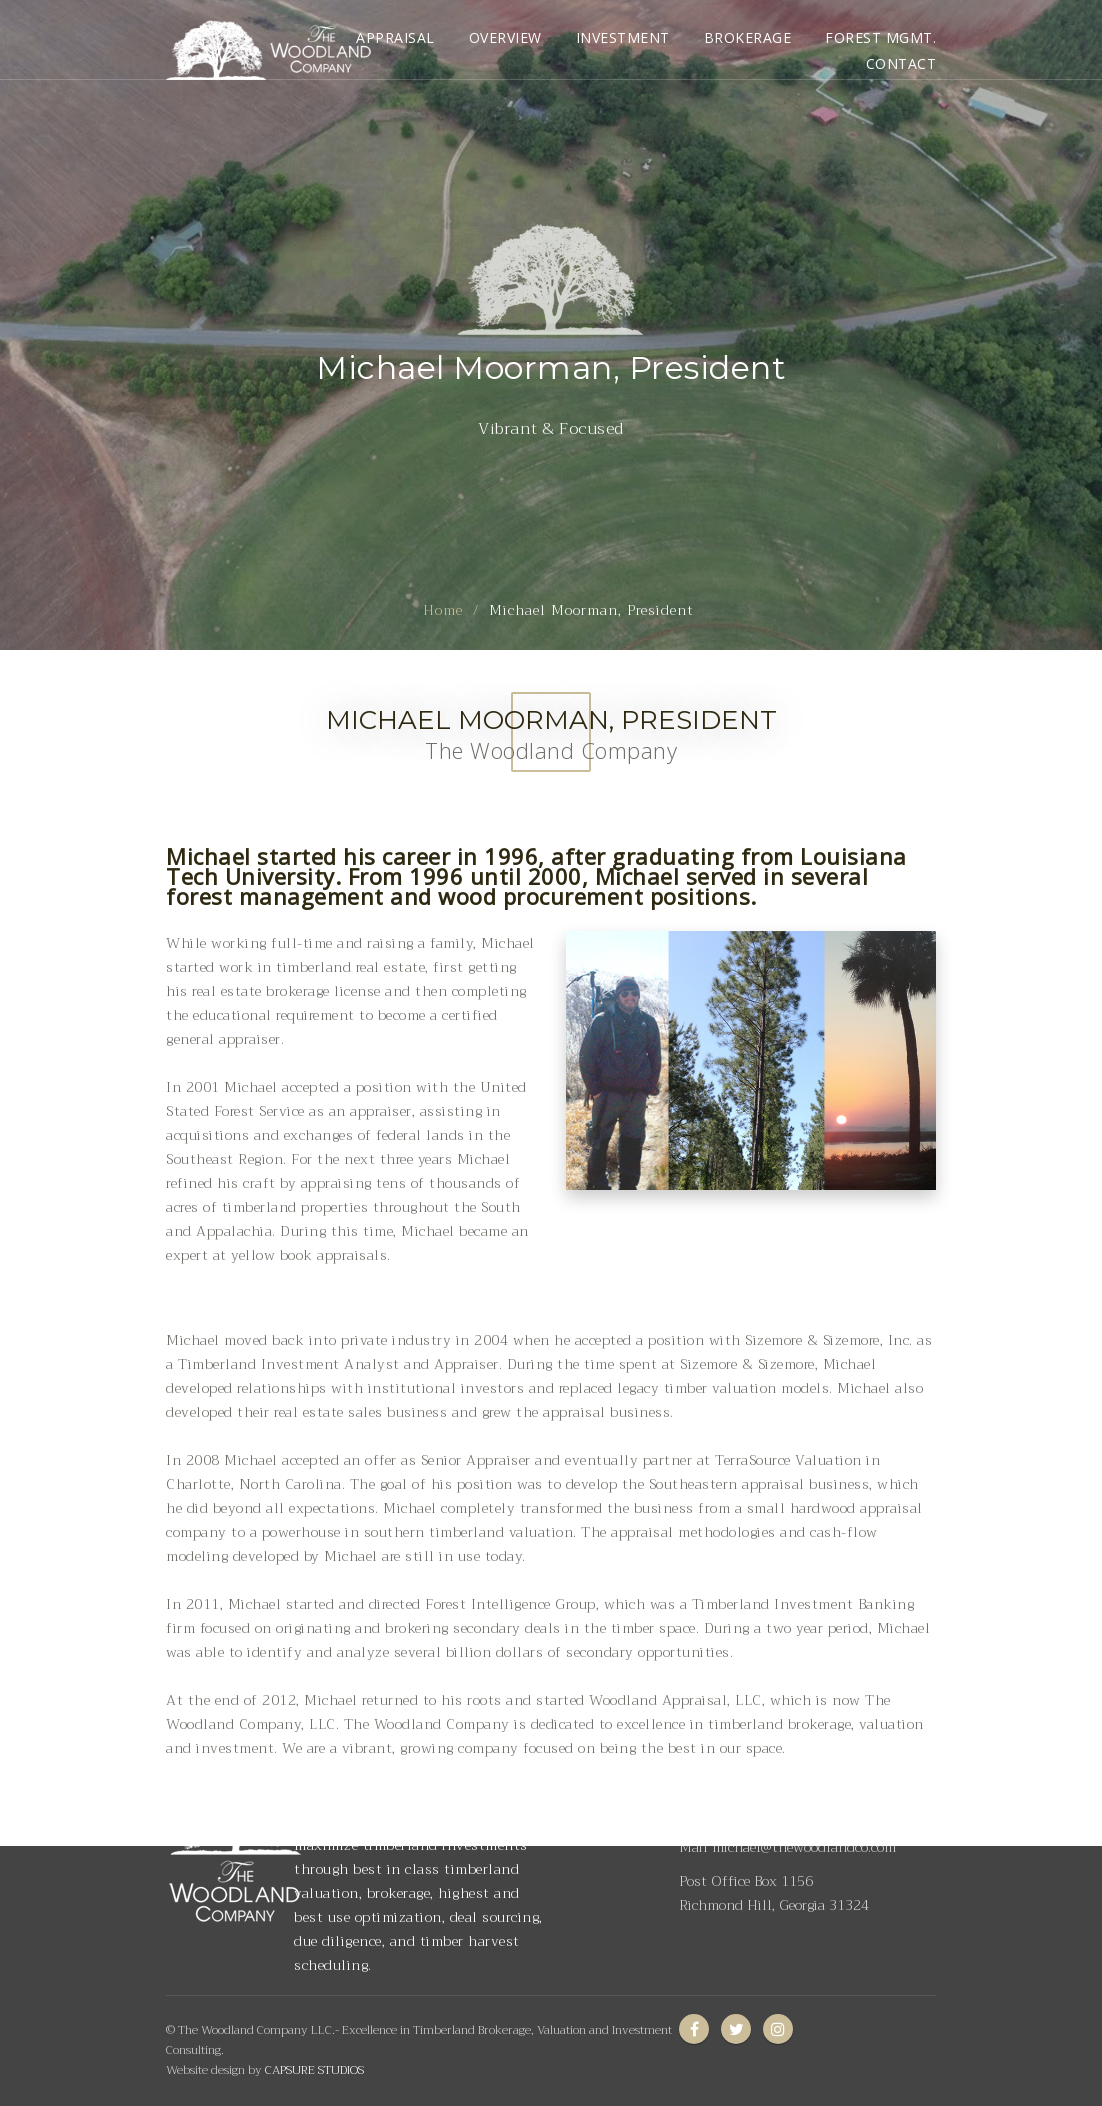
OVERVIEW (505, 37)
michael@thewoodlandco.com (804, 1847)
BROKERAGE (748, 37)
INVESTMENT (623, 37)
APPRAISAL (395, 37)
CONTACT (901, 63)
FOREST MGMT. (880, 37)
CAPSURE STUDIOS (314, 2070)
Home (443, 610)
